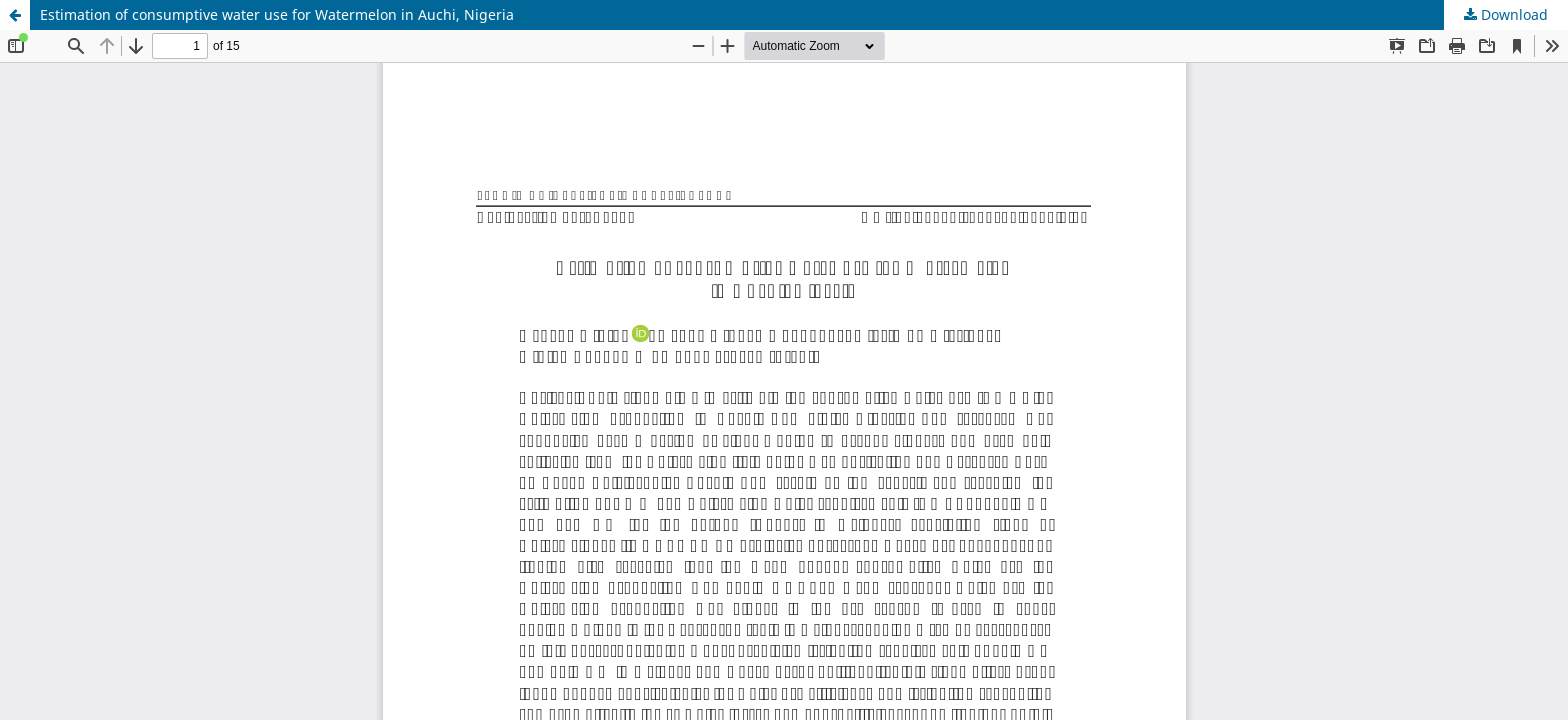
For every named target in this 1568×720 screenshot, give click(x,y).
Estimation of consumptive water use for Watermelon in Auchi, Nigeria (277, 14)
